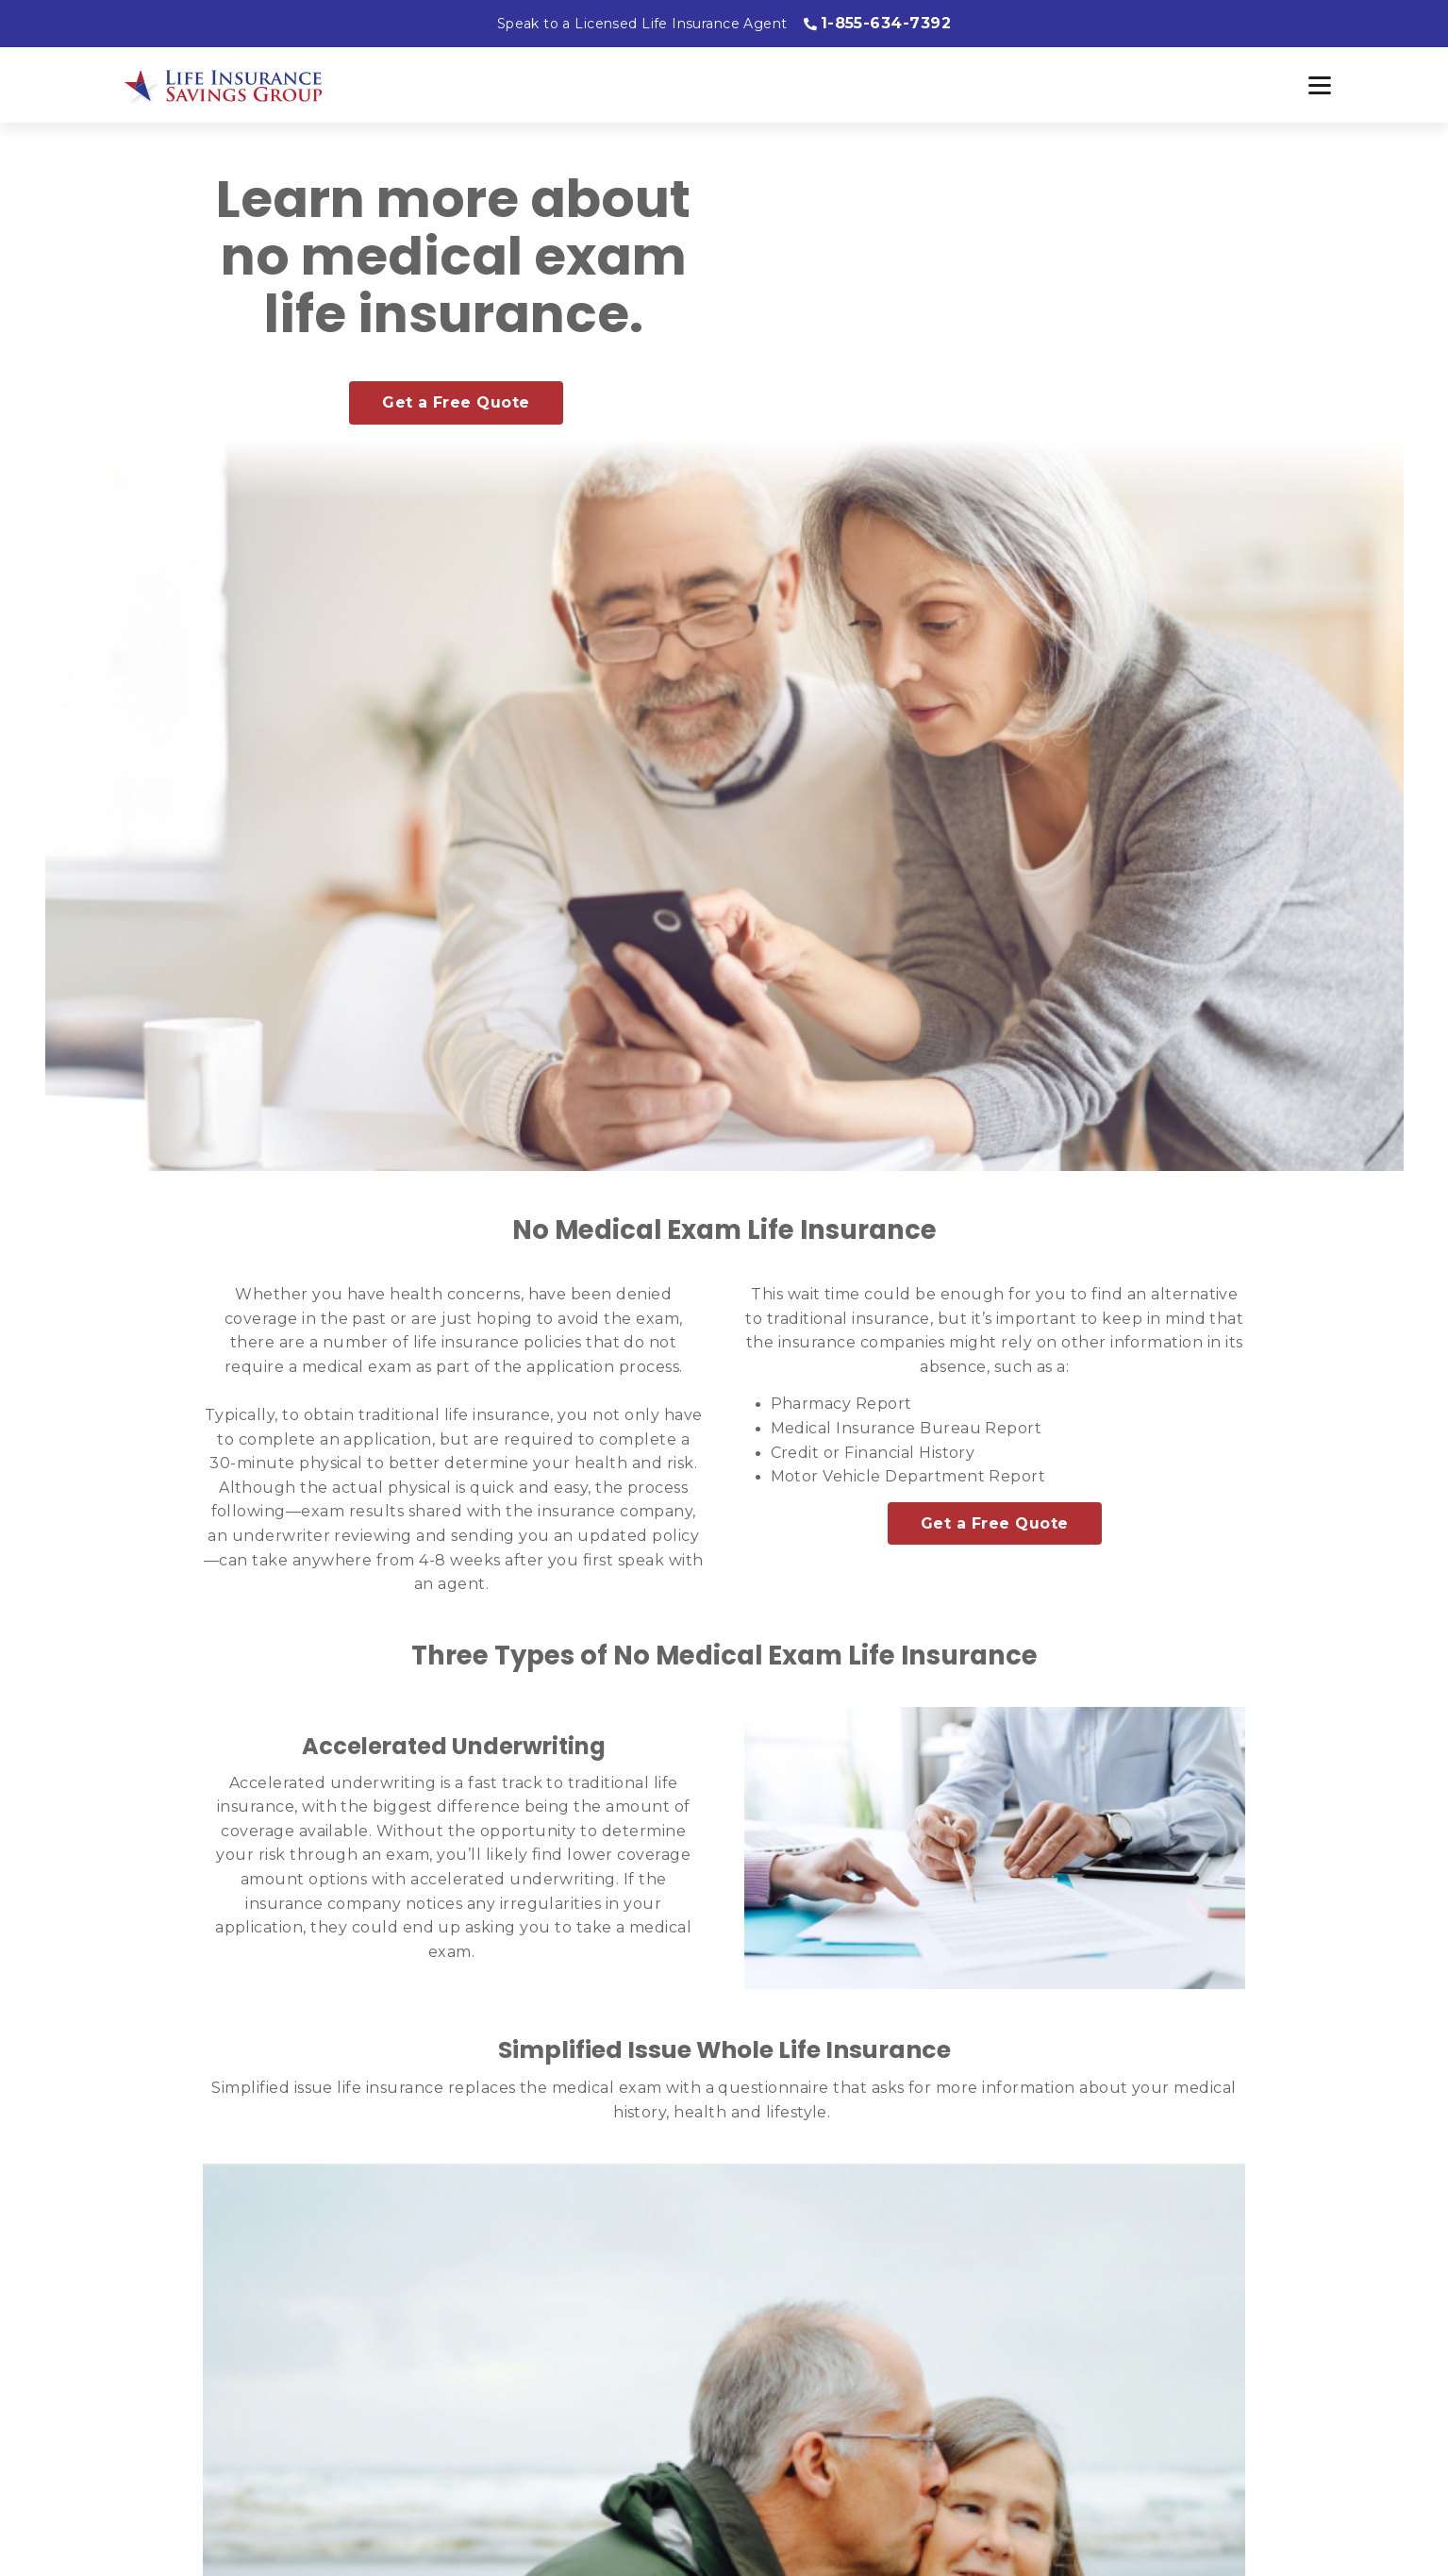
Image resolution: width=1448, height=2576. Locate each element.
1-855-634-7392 (886, 23)
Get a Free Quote (456, 402)
